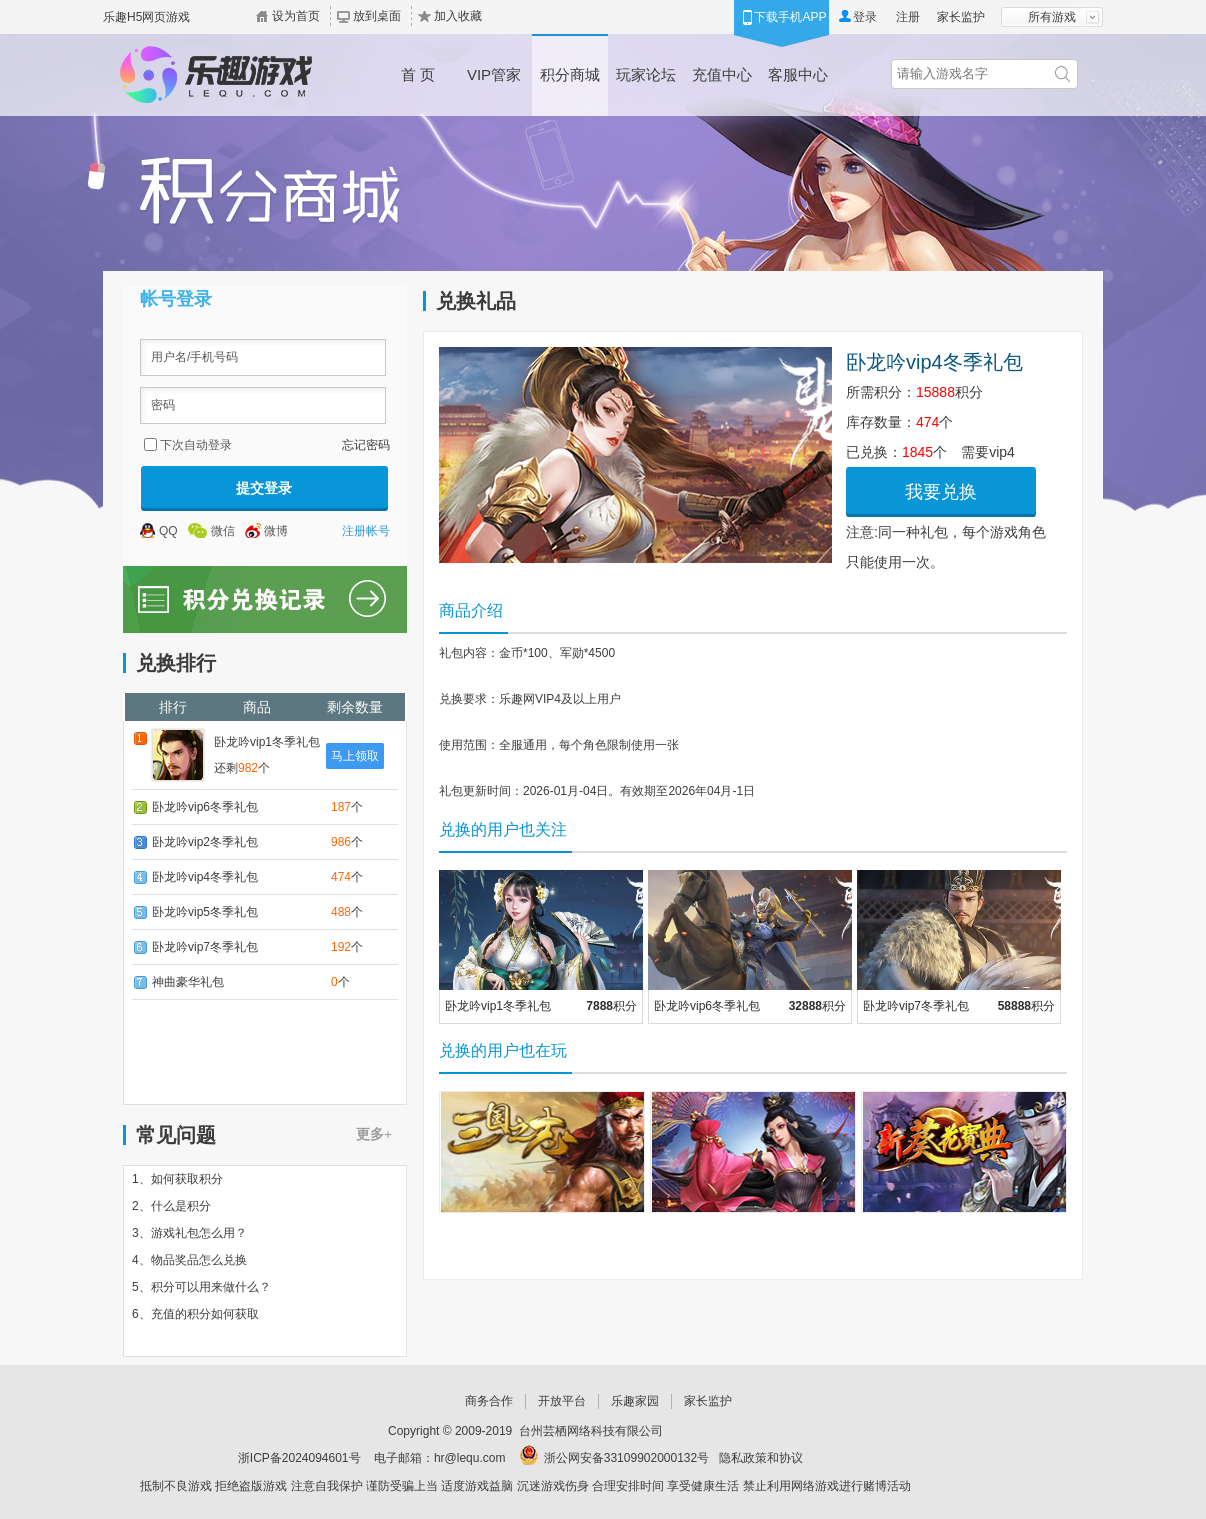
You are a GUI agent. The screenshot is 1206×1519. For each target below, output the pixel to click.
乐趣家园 (635, 1401)
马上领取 (355, 756)
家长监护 (961, 17)
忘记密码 (366, 445)
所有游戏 (1052, 17)
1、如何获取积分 (177, 1179)
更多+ (374, 1134)
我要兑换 (941, 492)
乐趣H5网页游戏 (146, 17)
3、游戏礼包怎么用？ (189, 1233)
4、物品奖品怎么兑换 (189, 1260)
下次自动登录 (196, 445)
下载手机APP (790, 17)
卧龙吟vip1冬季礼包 (267, 742)
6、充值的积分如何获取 (195, 1314)
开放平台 (562, 1401)
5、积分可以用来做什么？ (201, 1287)
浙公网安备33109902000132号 (626, 1458)
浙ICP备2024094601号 (299, 1458)
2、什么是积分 (171, 1206)
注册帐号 (366, 531)
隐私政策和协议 (761, 1458)
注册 (908, 17)
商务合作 (489, 1401)
